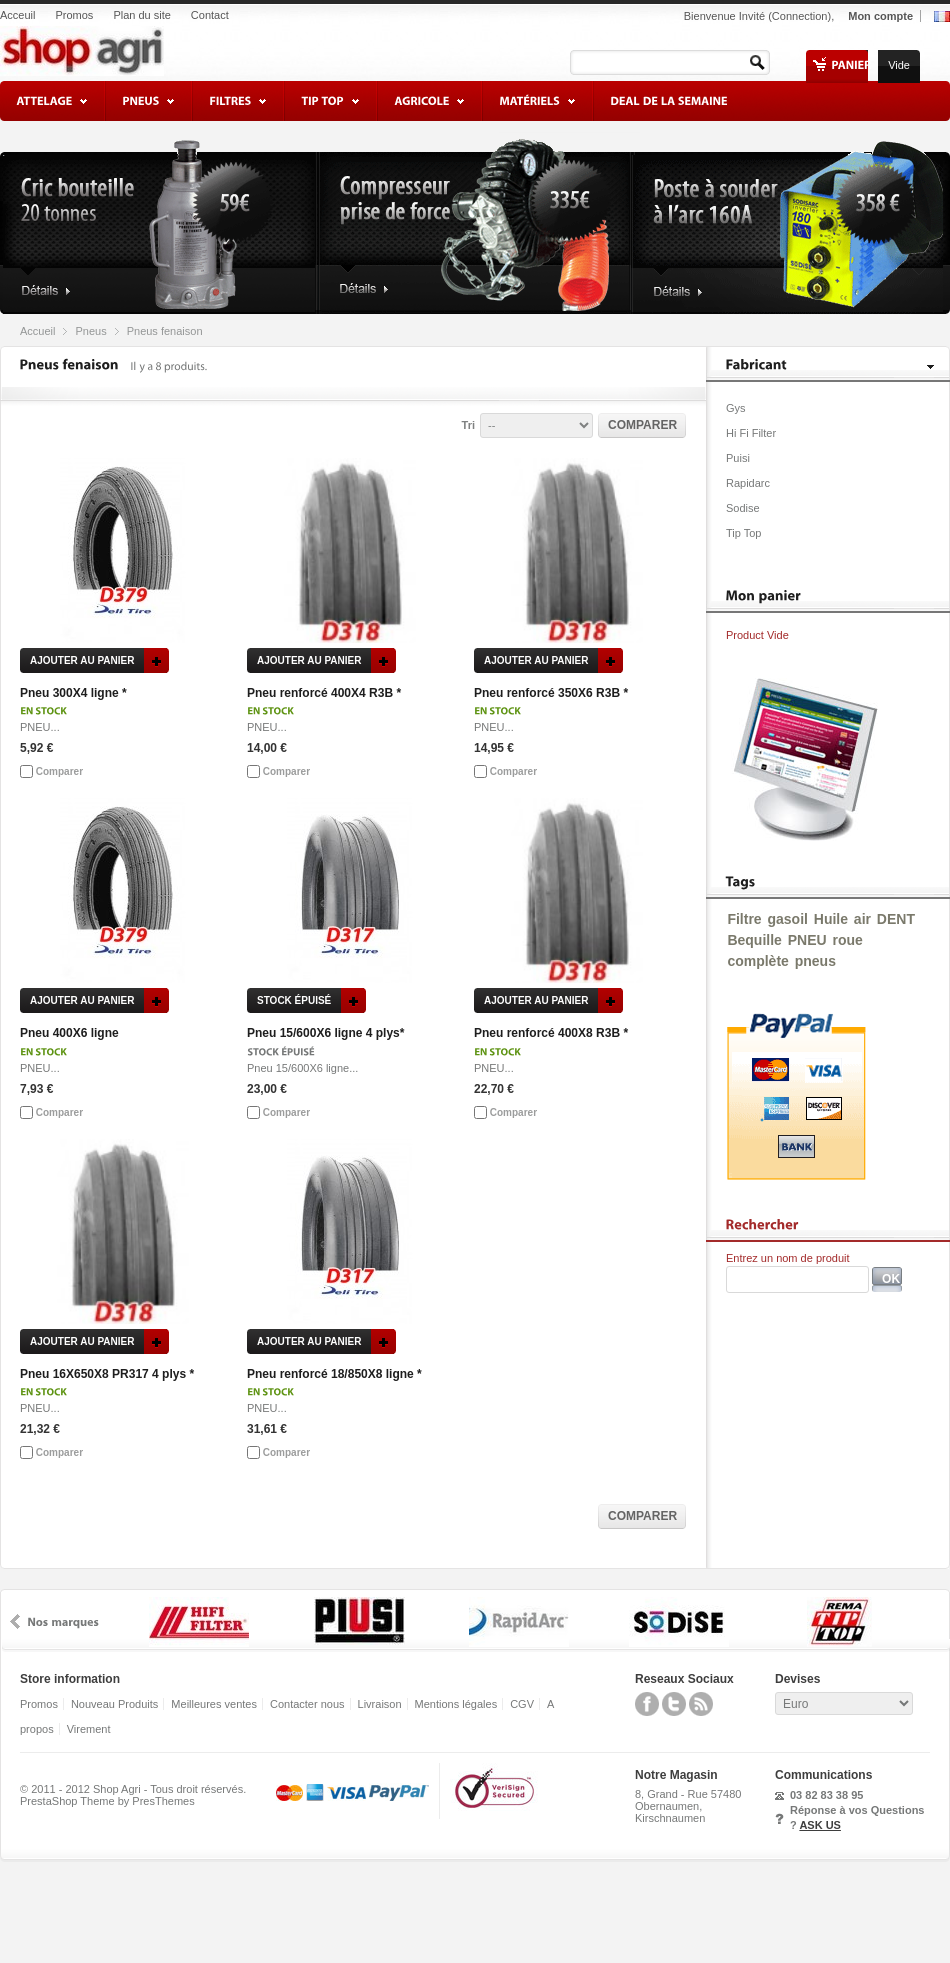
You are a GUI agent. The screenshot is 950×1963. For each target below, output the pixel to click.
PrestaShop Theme (67, 1801)
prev (15, 1621)
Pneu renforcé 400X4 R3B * (324, 693)
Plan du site (141, 15)
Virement (89, 1729)
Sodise (743, 508)
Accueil (37, 331)
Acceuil (17, 15)
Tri (468, 425)
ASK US (820, 1825)
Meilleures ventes (214, 1704)
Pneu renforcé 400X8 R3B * (551, 1033)
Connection (800, 16)
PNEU (807, 940)
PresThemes (163, 1801)
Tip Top (743, 533)
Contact (210, 15)
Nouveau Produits (114, 1704)
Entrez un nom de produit (788, 1258)
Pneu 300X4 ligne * (73, 693)
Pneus (90, 331)
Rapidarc (748, 483)
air (862, 919)
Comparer (59, 771)
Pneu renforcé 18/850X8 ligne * (334, 1374)
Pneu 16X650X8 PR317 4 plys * (107, 1374)
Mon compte (880, 16)
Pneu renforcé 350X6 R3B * (551, 693)
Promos (74, 15)
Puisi (738, 458)
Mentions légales (456, 1704)
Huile (831, 919)
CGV (522, 1704)
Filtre (744, 919)
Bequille (754, 940)
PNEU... (40, 727)
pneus (815, 961)
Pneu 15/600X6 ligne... (302, 1068)
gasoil (787, 919)
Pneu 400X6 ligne (69, 1033)
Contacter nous (307, 1704)
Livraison (380, 1704)
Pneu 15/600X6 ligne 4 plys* (325, 1033)
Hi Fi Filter (751, 433)
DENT (896, 919)
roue (847, 940)
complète (757, 961)
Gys (736, 408)
